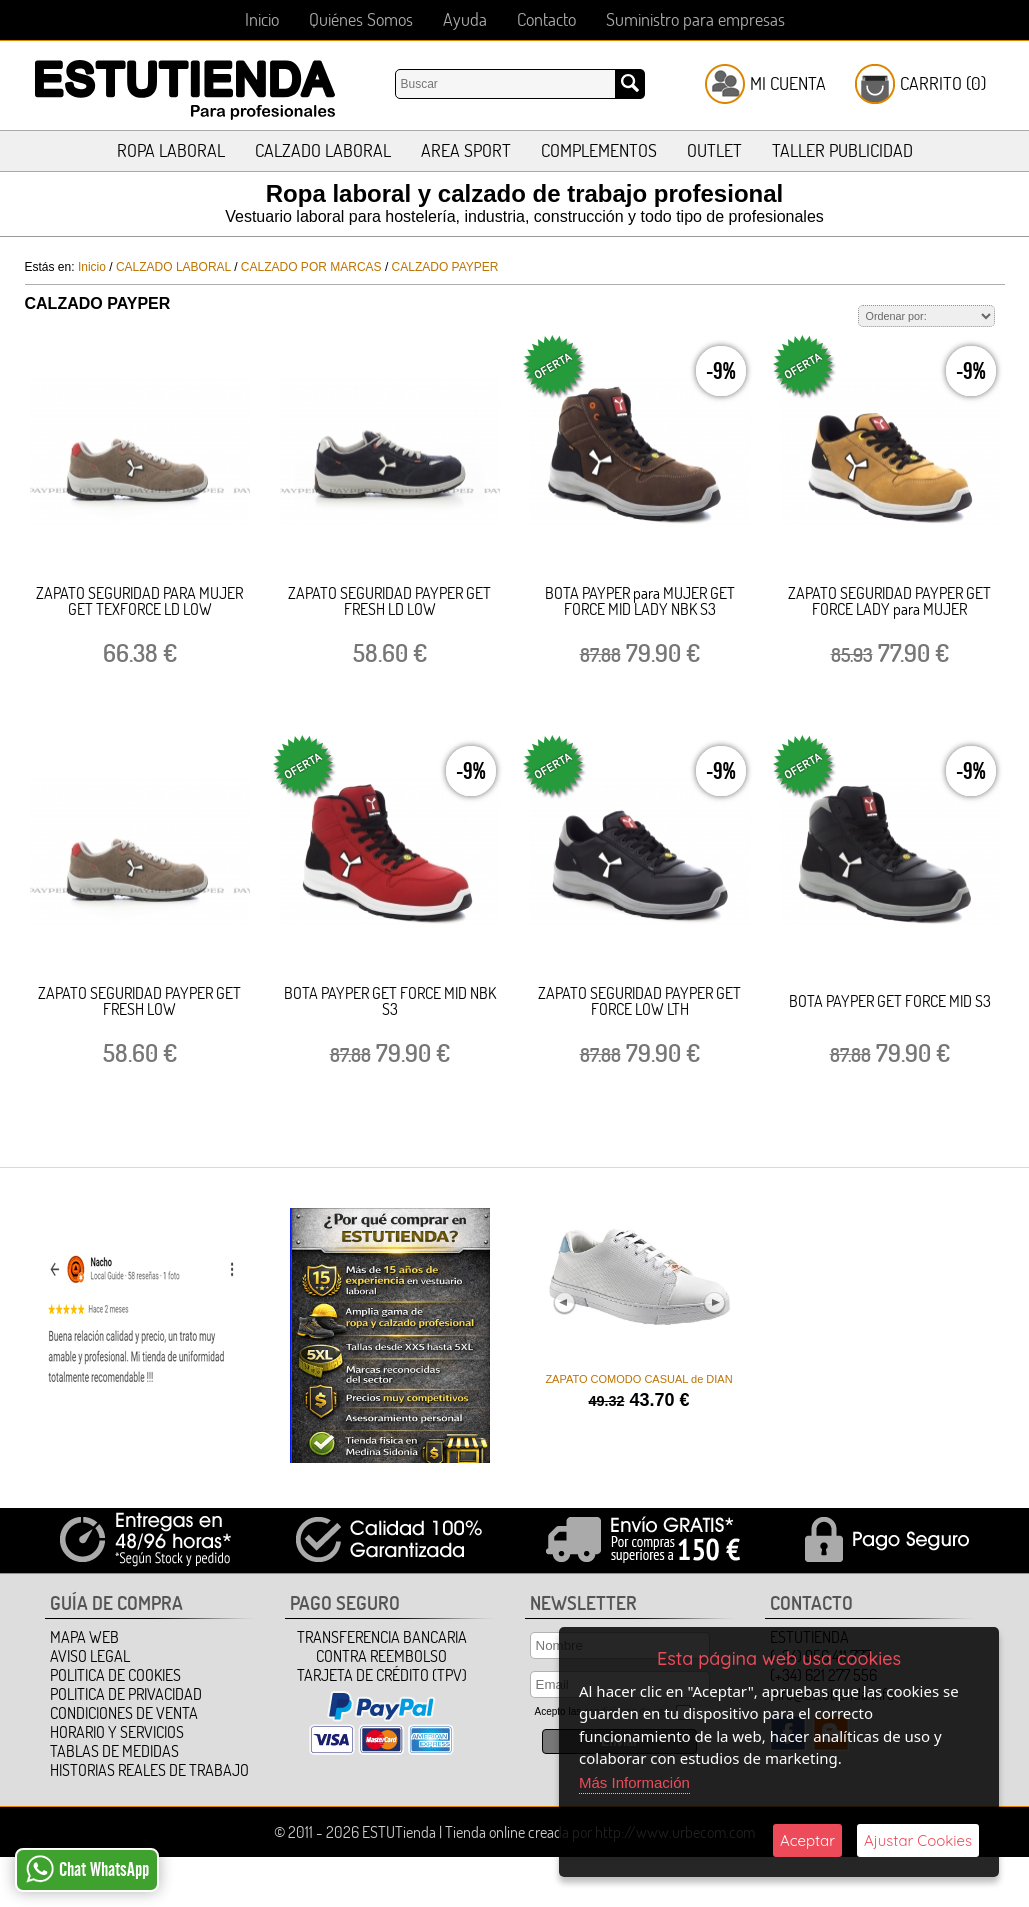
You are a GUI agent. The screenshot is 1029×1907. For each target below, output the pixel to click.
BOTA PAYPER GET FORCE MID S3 (890, 1001)
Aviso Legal (90, 1656)
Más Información (634, 1782)
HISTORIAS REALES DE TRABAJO (149, 1770)
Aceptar (807, 1840)
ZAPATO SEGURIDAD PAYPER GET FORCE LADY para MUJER (889, 601)
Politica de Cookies (115, 1675)
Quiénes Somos (361, 19)
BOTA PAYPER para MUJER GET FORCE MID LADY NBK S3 (640, 601)
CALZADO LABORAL (323, 150)
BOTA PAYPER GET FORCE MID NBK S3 (390, 1001)
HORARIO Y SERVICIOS (117, 1732)
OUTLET (714, 150)
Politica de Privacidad (126, 1694)
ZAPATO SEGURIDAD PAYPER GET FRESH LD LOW (389, 601)
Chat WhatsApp (87, 1869)
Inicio (262, 19)
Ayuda (465, 19)
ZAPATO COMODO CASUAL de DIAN (638, 1379)
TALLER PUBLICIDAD (842, 150)
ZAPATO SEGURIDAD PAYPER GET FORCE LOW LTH (639, 1001)
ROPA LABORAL (171, 150)
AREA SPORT (466, 150)
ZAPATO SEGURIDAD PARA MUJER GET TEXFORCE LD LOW (139, 601)
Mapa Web (84, 1637)
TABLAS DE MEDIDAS (114, 1751)
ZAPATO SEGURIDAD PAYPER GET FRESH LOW (139, 1001)
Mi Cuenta (788, 83)
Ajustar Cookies (918, 1840)
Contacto (546, 19)
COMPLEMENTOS (599, 150)
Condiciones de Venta (124, 1713)
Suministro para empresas (695, 19)
